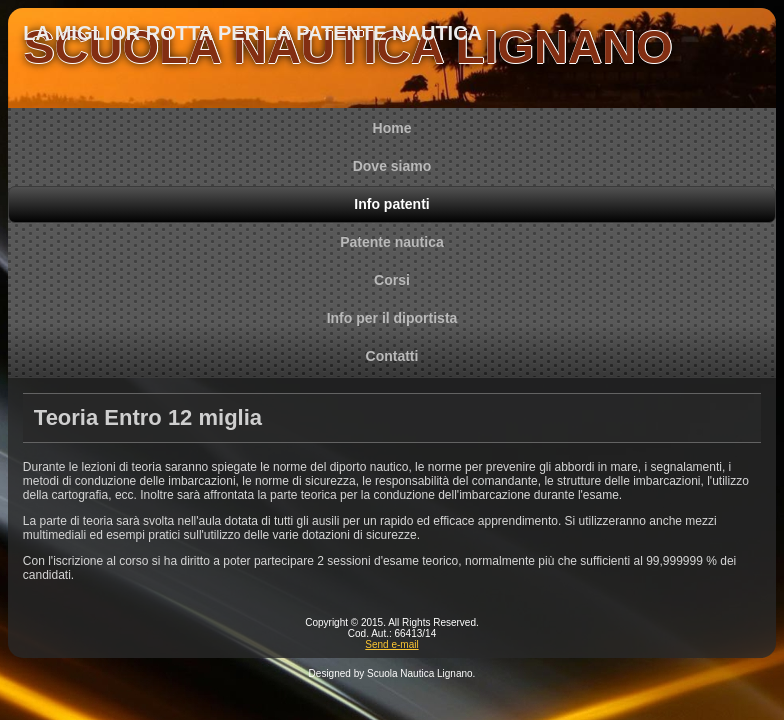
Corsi (392, 280)
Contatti (392, 356)
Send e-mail (391, 644)
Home (392, 128)
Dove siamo (392, 166)
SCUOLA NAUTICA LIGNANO (347, 46)
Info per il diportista (392, 318)
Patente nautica (391, 242)
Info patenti (391, 204)
